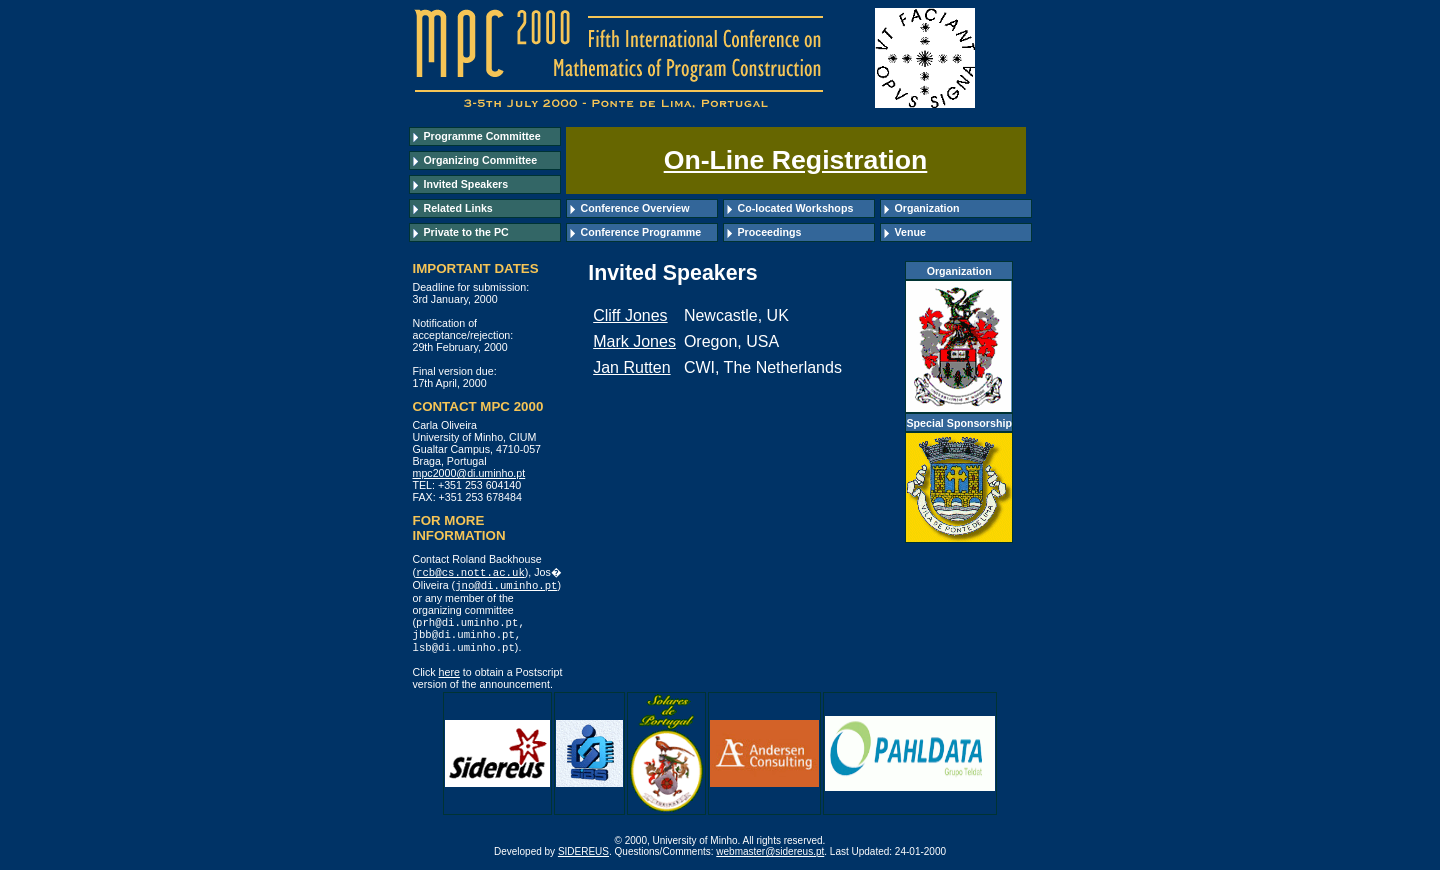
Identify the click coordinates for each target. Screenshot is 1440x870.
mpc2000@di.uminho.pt (469, 473)
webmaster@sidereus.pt (770, 856)
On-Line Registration (796, 160)
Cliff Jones (630, 315)
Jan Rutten (631, 367)
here (449, 677)
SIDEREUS (583, 856)
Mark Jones (634, 341)
